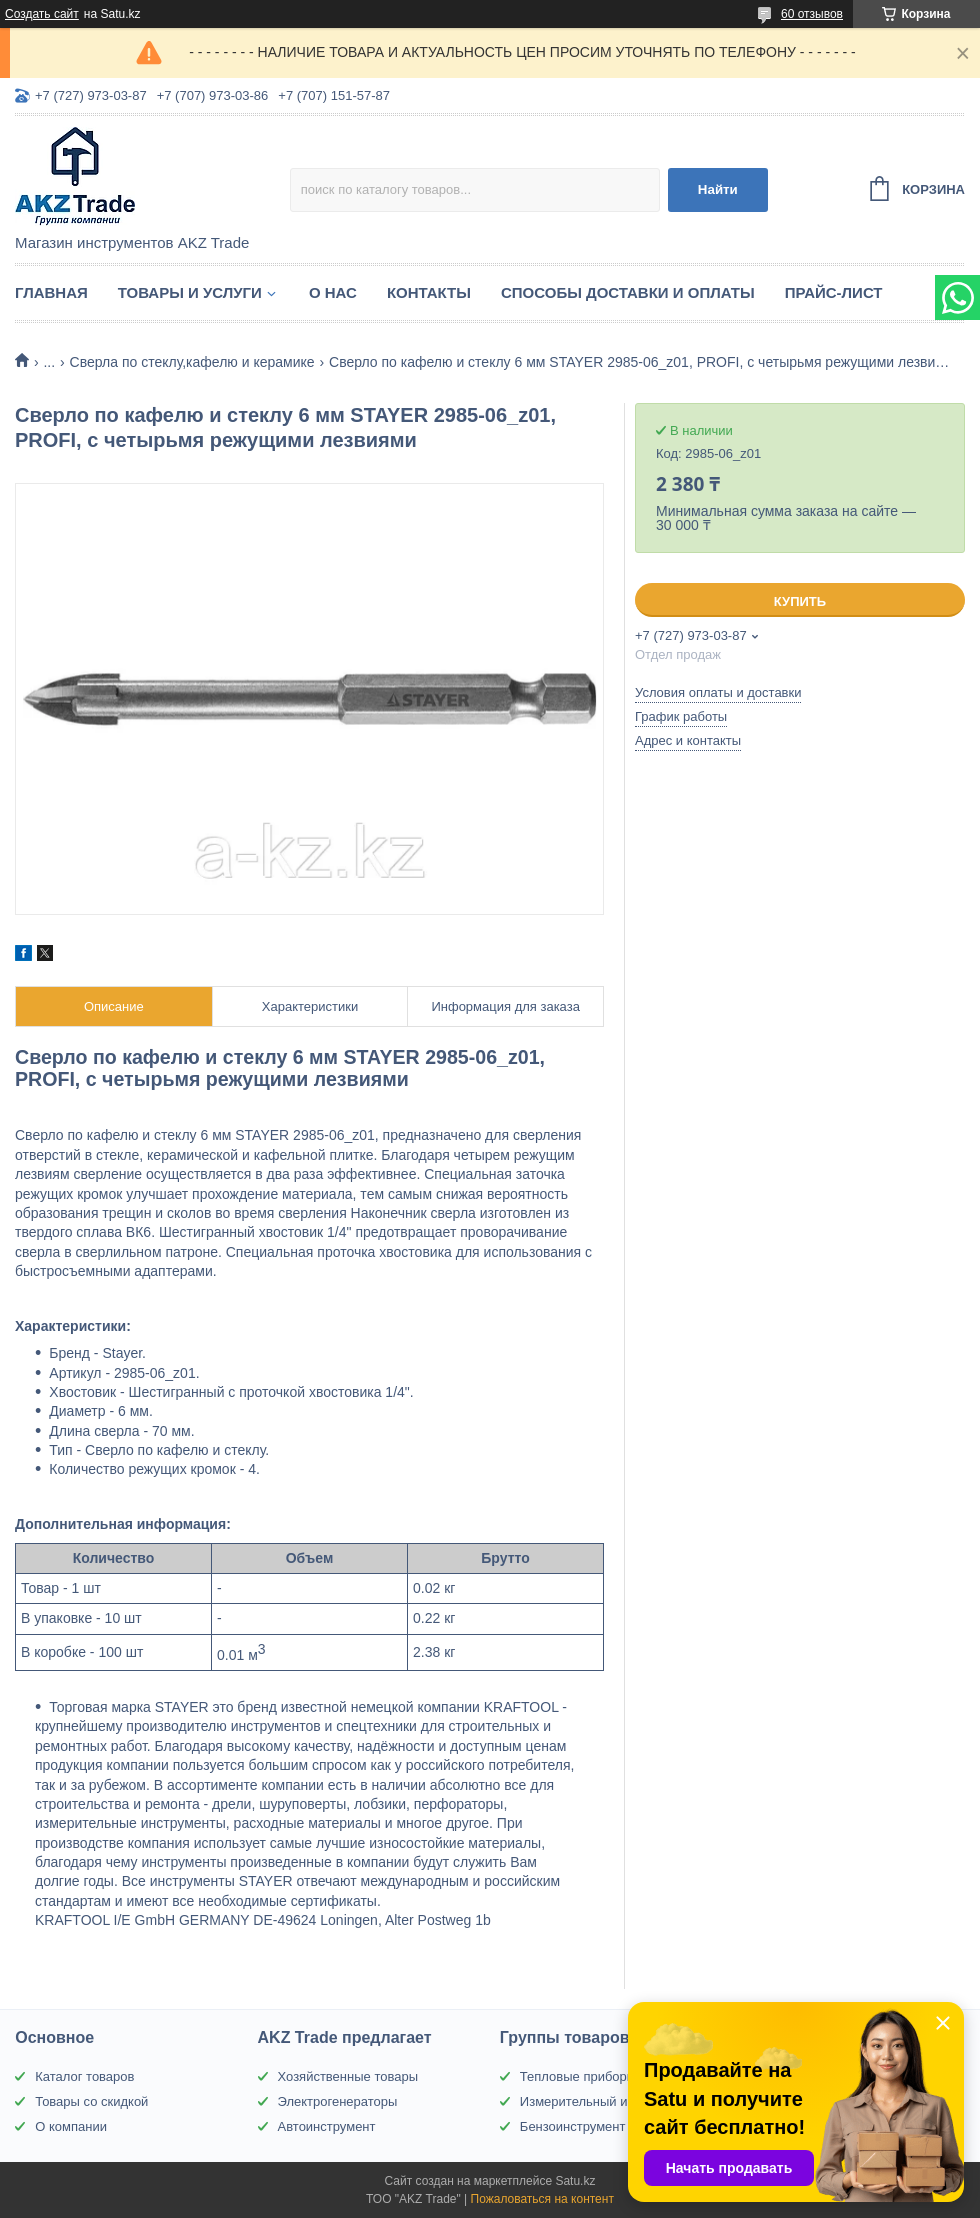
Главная (51, 292)
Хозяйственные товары (348, 2076)
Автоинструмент (327, 2126)
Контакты (429, 292)
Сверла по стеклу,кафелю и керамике (192, 362)
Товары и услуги (190, 292)
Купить (800, 601)
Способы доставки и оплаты (628, 292)
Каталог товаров (84, 2076)
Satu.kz (575, 2181)
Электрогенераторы (338, 2101)
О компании (71, 2126)
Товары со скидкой (91, 2101)
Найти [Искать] (718, 189)
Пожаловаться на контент (542, 2199)
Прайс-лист (834, 292)
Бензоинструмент (573, 2126)
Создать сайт (42, 14)
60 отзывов (812, 14)
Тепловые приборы (578, 2076)
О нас (333, 292)
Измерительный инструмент (605, 2101)
